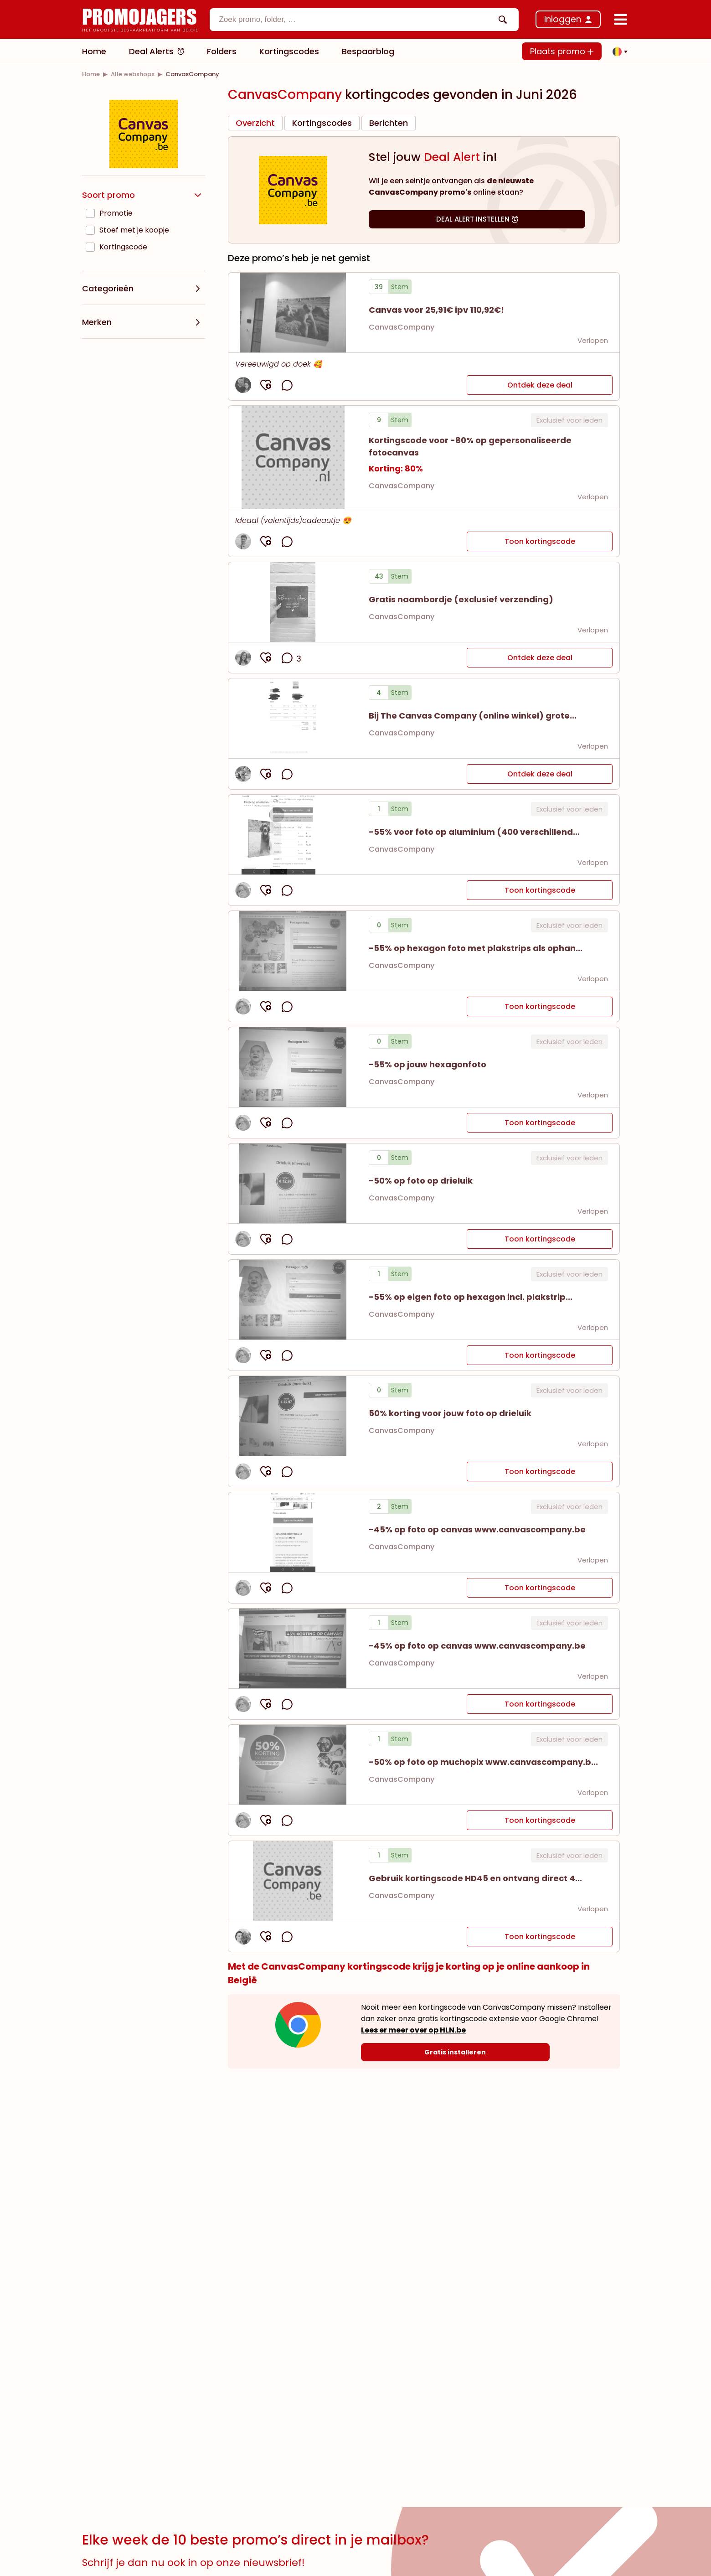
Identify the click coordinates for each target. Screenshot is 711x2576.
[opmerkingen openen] (287, 385)
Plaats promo (561, 51)
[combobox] (364, 19)
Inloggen (562, 19)
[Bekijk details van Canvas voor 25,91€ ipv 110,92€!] (292, 312)
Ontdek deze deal (539, 385)
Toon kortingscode (540, 541)
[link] (91, 74)
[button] (617, 51)
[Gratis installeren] (455, 2052)
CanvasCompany (401, 327)
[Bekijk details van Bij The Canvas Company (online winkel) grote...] (292, 718)
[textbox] (356, 19)
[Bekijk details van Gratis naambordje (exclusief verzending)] (292, 602)
